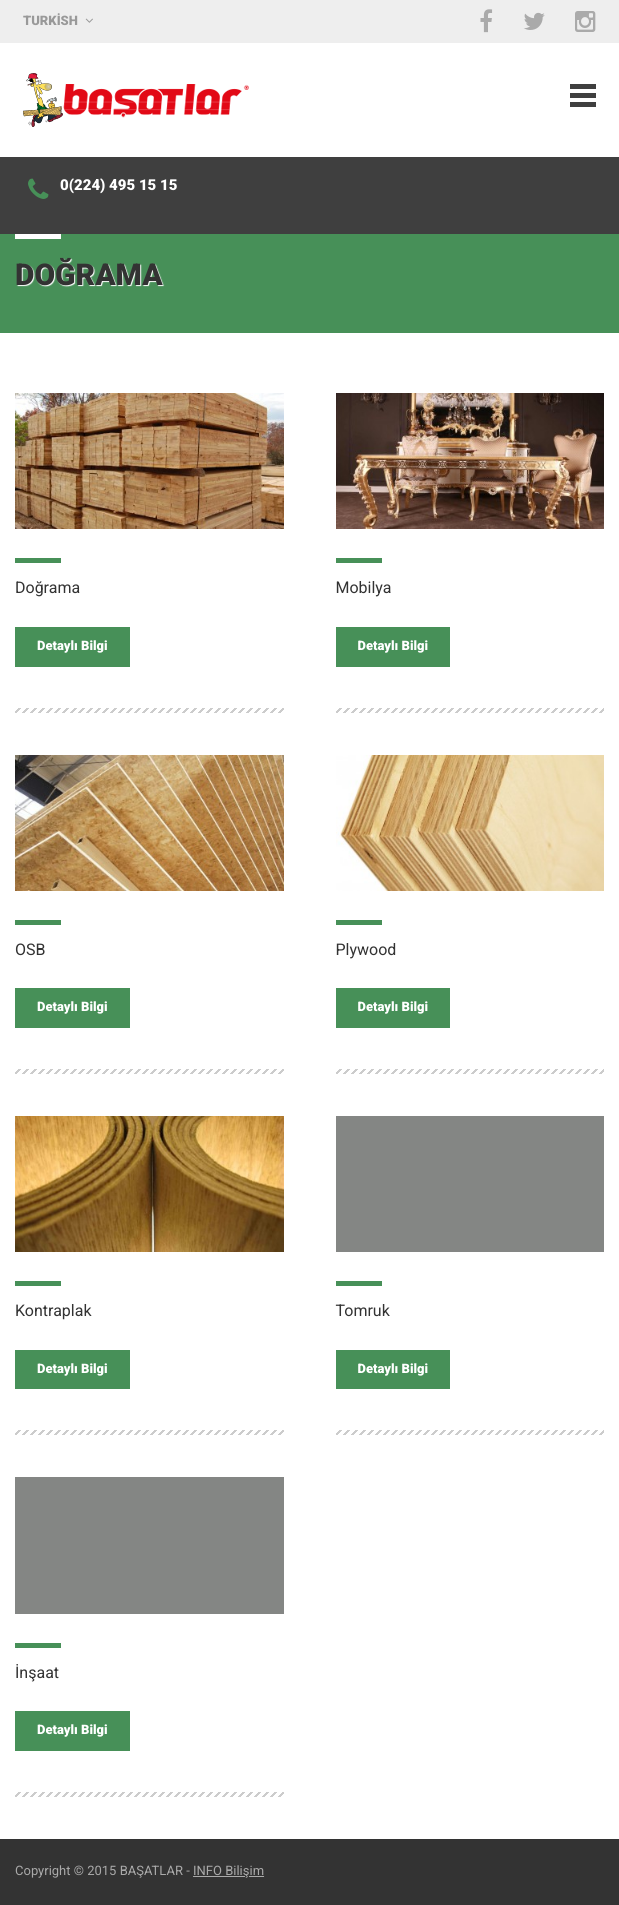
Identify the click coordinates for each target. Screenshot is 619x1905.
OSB (30, 949)
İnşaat (37, 1672)
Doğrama (47, 587)
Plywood (366, 949)
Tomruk (363, 1310)
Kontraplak (53, 1310)
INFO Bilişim (228, 1871)
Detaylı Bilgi (72, 646)
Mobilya (364, 587)
